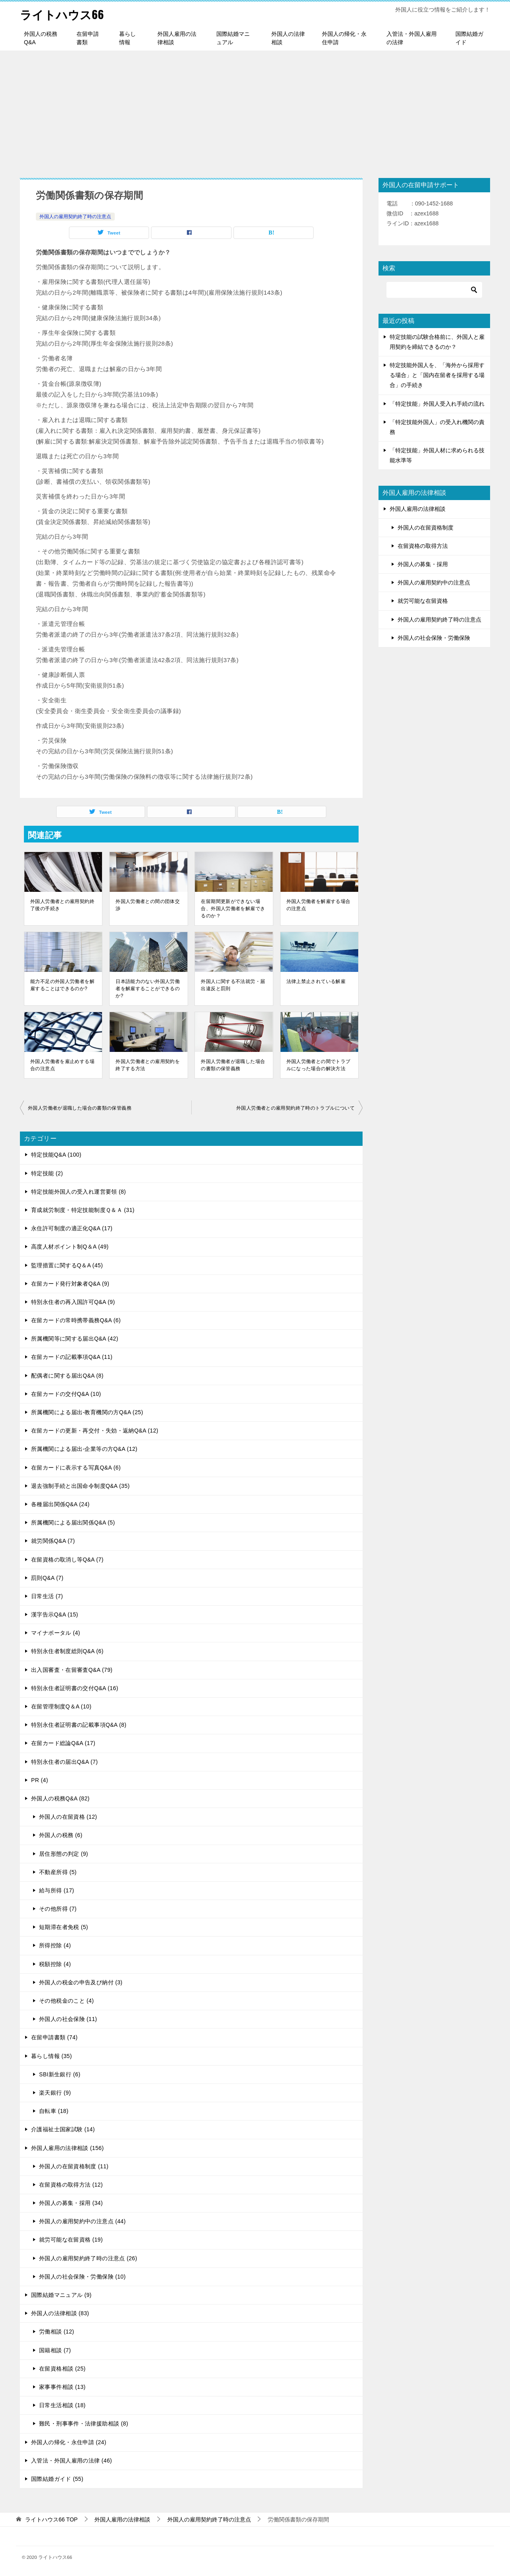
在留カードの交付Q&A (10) (66, 1394)
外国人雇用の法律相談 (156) (67, 2148)
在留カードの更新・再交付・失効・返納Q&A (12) (94, 1430)
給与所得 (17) (56, 1890)
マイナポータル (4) (55, 1633)
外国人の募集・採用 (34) (71, 2203)
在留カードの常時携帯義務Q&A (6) (76, 1320)
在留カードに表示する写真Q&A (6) (76, 1467)
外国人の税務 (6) (60, 1835)
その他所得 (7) (57, 1909)
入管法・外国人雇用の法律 (411, 38)
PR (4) (39, 1780)
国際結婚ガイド (469, 38)
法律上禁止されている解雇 (316, 981)
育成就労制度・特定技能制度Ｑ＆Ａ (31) (83, 1210)
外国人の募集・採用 (423, 564)
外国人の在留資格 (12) (68, 1817)
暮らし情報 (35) (51, 2056)
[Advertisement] (255, 110)
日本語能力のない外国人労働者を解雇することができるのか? (148, 989)
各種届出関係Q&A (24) (60, 1504)
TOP (51, 2519)
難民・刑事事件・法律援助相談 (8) (83, 2423)
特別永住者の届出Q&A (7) (64, 1762)
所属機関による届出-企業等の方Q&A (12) (84, 1449)
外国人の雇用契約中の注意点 (434, 582)
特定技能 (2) (47, 1173)
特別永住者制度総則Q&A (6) (67, 1651)
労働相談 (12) (56, 2331)
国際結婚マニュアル (233, 38)
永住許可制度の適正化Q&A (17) (71, 1228)
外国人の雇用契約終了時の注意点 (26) (88, 2258)
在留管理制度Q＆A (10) (61, 1706)
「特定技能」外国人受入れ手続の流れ (437, 404)
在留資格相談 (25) (62, 2368)
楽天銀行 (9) (55, 2092)
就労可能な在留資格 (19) (71, 2239)
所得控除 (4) (55, 1945)
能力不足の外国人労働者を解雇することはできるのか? (62, 985)
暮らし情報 (127, 38)
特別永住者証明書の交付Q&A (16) (74, 1688)
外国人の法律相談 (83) (60, 2313)
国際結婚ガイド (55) (57, 2479)
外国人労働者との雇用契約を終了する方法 (148, 1065)
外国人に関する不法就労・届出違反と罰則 (233, 985)
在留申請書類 (87, 38)
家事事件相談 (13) (62, 2387)
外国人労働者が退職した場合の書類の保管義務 (233, 1065)
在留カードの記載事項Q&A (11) (71, 1357)
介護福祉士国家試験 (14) (63, 2129)
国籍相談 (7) (55, 2350)
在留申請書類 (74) (54, 2037)
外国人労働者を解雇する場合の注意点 (318, 905)
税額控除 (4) (55, 1964)
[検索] (434, 290)
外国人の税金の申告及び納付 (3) (80, 1982)
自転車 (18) (54, 2111)
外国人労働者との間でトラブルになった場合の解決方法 (318, 1065)
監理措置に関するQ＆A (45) (67, 1265)
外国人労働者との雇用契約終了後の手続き (62, 905)
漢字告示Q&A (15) (54, 1614)
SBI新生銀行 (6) (59, 2074)
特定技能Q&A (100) (56, 1154)
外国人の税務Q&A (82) (60, 1798)
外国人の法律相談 (288, 38)
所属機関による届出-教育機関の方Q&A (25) (87, 1412)
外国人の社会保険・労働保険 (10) (82, 2276)
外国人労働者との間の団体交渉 (148, 905)
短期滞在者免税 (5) (63, 1927)
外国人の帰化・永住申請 (344, 38)
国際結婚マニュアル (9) (61, 2295)
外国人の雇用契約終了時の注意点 (75, 216)
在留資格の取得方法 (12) (71, 2184)
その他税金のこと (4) (66, 2000)
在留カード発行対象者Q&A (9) (70, 1283)
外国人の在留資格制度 (425, 527)
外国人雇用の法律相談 (176, 38)
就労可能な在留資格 (423, 601)
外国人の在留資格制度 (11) (73, 2166)
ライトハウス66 (63, 14)
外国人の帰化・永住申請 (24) (68, 2442)
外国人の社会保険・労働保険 (434, 638)
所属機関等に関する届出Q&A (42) (74, 1338)
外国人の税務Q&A (40, 38)
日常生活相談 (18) (62, 2405)
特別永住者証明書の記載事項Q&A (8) (78, 1725)
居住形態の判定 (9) (63, 1854)
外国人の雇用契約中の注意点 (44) (82, 2221)
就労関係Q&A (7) (53, 1541)
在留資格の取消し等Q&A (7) (67, 1559)
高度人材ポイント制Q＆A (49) (70, 1246)
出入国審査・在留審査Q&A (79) (71, 1670)
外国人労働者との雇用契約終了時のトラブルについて (295, 1108)
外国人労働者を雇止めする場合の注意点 (62, 1065)
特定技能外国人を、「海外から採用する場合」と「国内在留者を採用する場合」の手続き (437, 375)
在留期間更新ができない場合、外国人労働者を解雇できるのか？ (233, 909)
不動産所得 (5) (57, 1872)
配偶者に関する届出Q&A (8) (67, 1375)
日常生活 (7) (47, 1596)
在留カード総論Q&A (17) (63, 1743)
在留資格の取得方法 (423, 546)
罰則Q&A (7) (47, 1578)
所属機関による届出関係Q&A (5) (73, 1522)
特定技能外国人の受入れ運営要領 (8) (78, 1191)
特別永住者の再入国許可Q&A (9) (73, 1302)
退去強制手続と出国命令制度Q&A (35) (80, 1486)
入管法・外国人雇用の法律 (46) (71, 2460)
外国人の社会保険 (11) (68, 2019)
